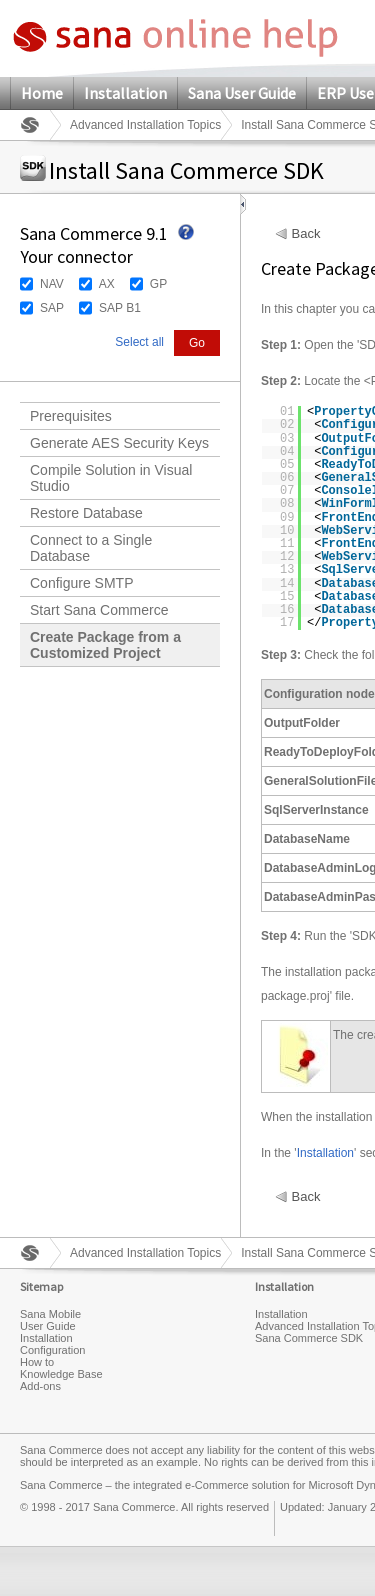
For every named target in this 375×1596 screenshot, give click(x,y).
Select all (139, 342)
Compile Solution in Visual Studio (111, 478)
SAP (52, 308)
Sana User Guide (242, 93)
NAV (52, 284)
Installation (125, 93)
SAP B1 (120, 308)
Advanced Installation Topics (145, 125)
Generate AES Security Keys (119, 443)
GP (158, 284)
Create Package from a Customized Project (105, 645)
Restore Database (86, 513)
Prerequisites (71, 416)
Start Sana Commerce (99, 610)
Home (42, 93)
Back (306, 234)
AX (107, 284)
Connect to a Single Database (91, 548)
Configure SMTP (81, 583)
